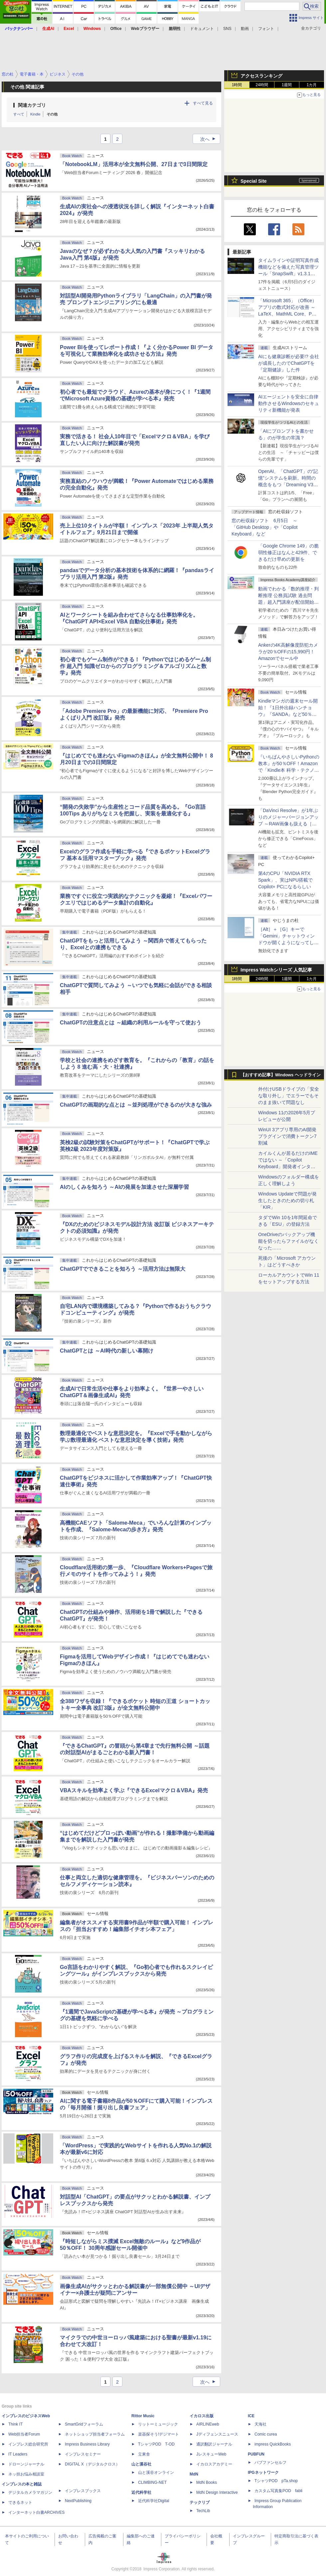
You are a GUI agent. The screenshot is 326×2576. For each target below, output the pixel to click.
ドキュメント (202, 28)
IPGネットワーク (263, 2472)
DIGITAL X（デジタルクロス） (92, 2464)
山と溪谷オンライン (156, 2472)
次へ (210, 139)
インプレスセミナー (83, 2454)
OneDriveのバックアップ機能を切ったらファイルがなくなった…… (288, 1241)
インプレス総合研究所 (28, 2444)
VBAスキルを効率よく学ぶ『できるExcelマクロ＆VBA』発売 (134, 1790)
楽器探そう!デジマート (158, 2434)
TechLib (203, 2510)
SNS (227, 28)
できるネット (20, 2502)
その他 (52, 114)
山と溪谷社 (141, 2464)
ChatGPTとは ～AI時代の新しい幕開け (106, 1351)
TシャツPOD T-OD (156, 2444)
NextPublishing (78, 2500)
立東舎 (144, 2454)
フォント (266, 28)
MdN (194, 2474)
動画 (245, 28)
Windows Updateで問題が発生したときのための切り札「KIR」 (287, 1200)
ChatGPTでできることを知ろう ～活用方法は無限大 (122, 1269)
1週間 (287, 85)
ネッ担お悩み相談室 (26, 2474)
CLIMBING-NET (152, 2482)
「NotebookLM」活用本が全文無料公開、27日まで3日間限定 (134, 164)
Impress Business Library (87, 2444)
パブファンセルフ (270, 2462)
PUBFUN (256, 2454)
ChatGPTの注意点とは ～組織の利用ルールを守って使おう (130, 1022)
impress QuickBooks (272, 2444)
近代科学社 (141, 2492)
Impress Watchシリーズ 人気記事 (276, 969)
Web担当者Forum (24, 2434)
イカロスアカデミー (214, 2464)
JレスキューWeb (211, 2454)
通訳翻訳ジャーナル (214, 2444)
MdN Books (206, 2482)
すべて (18, 114)
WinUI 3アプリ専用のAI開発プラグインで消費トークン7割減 (287, 1136)
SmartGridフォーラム (84, 2424)
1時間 (237, 85)
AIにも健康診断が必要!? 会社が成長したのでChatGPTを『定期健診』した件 (288, 363)
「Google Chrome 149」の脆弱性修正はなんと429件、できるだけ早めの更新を (288, 552)
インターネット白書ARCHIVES (36, 2512)
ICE (251, 2416)
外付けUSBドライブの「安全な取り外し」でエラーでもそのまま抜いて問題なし (288, 1095)
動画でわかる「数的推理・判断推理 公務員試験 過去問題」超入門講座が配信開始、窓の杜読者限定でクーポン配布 (288, 602)
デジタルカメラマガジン (30, 2492)
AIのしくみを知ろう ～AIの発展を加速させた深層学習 (124, 1187)
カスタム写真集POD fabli (278, 2490)
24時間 (261, 85)
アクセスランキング (261, 76)
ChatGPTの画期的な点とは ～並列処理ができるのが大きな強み (136, 1105)
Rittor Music (142, 2416)
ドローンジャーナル (26, 2464)
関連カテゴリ (32, 105)
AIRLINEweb (207, 2424)
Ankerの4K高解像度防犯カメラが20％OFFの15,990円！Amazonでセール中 (288, 651)
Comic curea (265, 2434)
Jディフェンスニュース (217, 2434)
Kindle (35, 114)
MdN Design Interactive (217, 2492)
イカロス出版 (202, 2416)
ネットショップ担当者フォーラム (95, 2434)
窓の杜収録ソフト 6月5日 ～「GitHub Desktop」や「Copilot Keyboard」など (264, 527)
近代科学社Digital (153, 2500)
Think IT (15, 2424)
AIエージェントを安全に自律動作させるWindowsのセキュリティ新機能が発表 (288, 403)
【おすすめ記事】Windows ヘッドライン (281, 1075)
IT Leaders (17, 2454)
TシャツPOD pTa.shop (276, 2480)
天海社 (260, 2424)
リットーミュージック (158, 2424)
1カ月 (312, 85)
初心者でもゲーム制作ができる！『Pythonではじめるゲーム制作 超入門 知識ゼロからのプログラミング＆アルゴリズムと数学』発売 (135, 666)
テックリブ (200, 2502)
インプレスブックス (83, 2490)
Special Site (254, 181)
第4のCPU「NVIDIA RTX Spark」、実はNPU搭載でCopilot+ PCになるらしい (285, 880)
